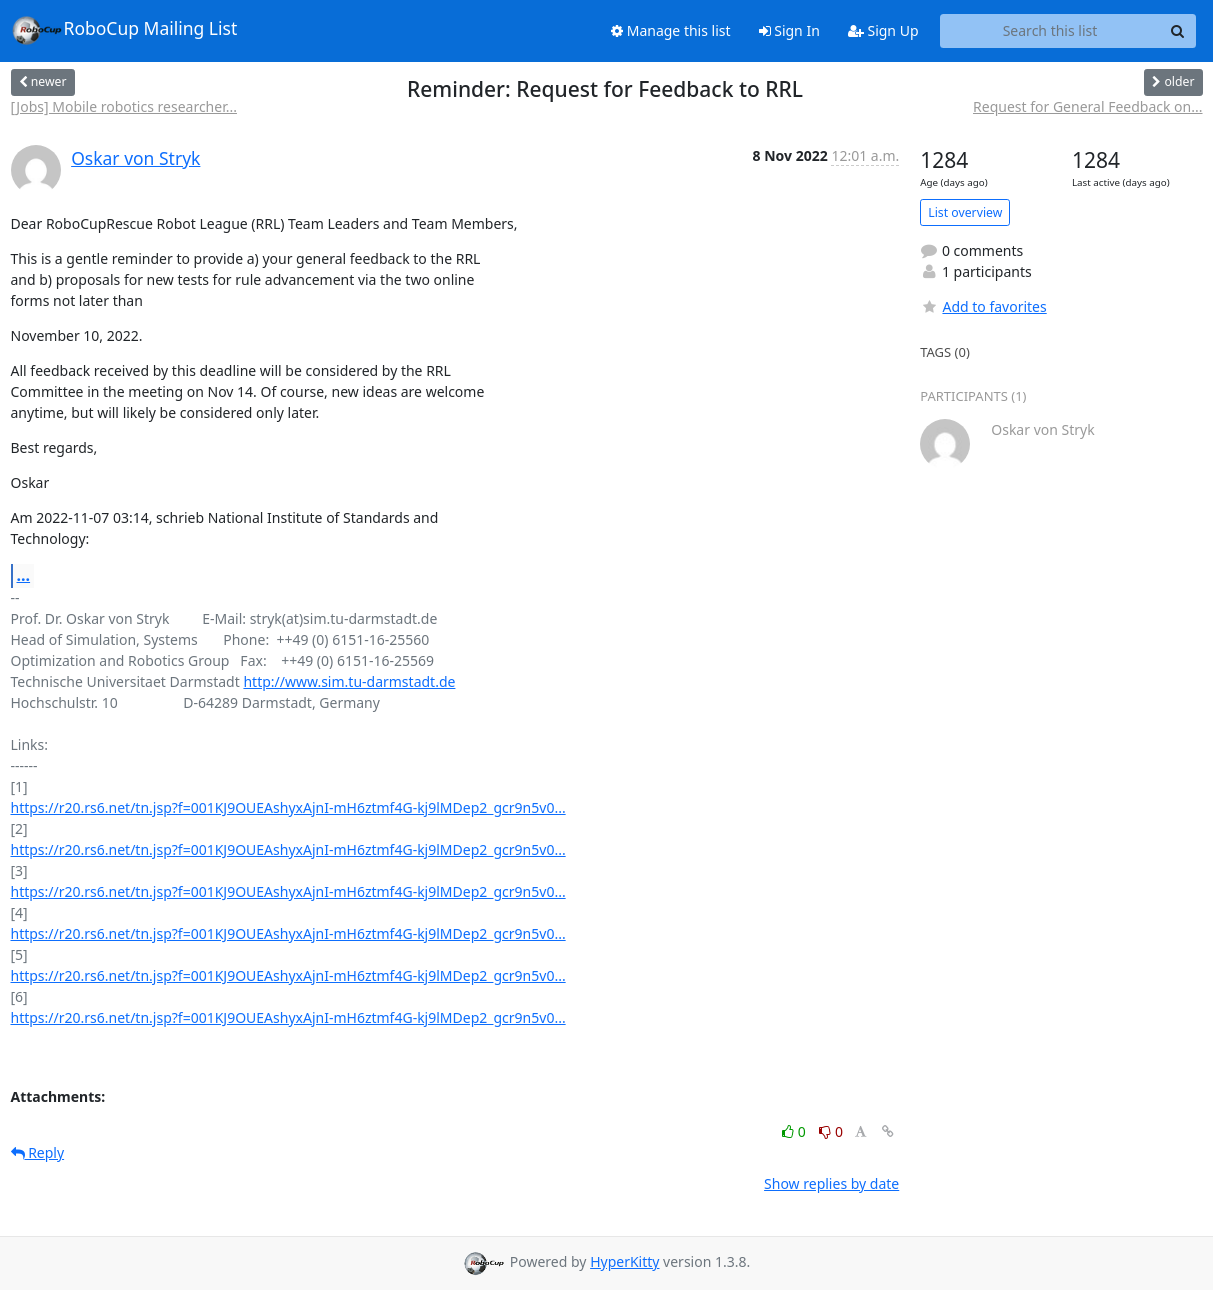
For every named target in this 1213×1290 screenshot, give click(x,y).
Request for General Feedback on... (1087, 106)
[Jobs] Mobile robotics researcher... (124, 106)
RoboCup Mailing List (124, 30)
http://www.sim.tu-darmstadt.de (349, 681)
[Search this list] (1050, 31)
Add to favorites (983, 306)
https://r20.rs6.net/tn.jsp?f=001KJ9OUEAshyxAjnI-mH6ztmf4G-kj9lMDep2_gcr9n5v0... (288, 807)
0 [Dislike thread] (831, 1131)
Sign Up (883, 30)
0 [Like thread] (795, 1131)
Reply (38, 1152)
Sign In (789, 30)
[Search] (1178, 31)
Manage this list (671, 30)
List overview (965, 212)
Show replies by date (831, 1183)
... (24, 575)
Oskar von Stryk (135, 158)
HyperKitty (624, 1261)
